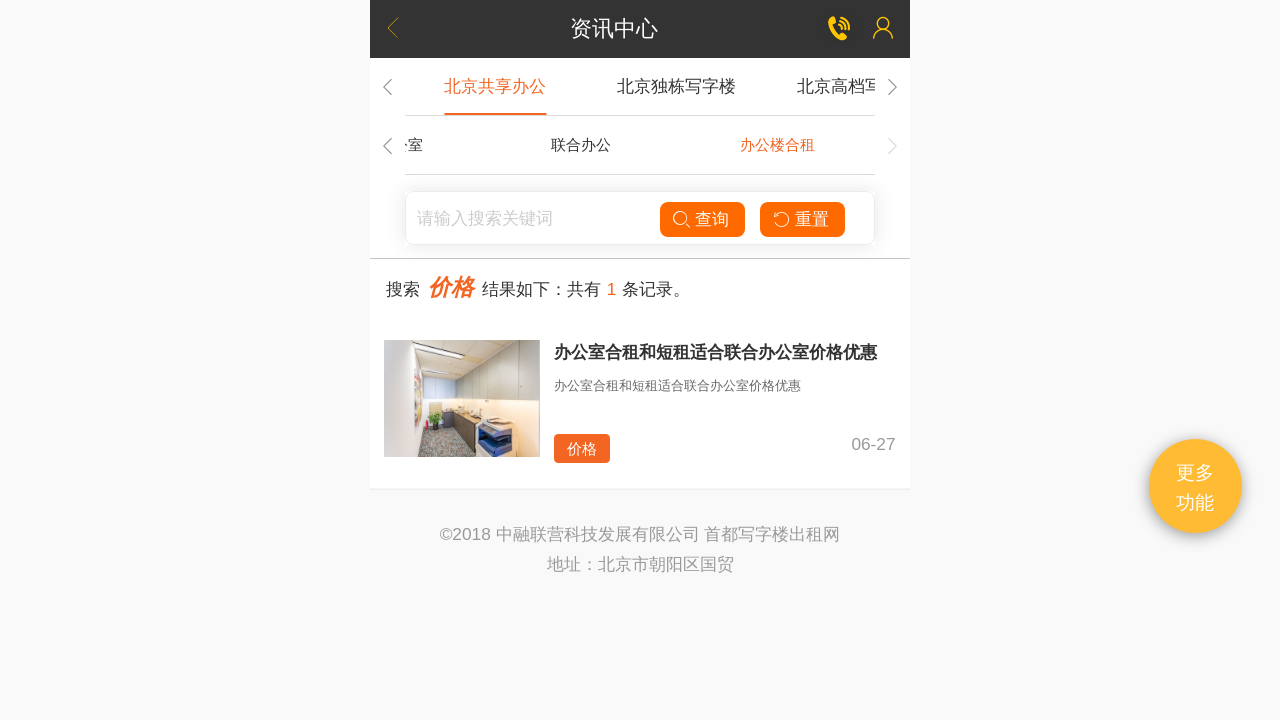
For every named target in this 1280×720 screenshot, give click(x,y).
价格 (582, 448)
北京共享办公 (495, 86)
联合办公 (581, 144)
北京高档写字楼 (856, 86)
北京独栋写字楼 (676, 86)
